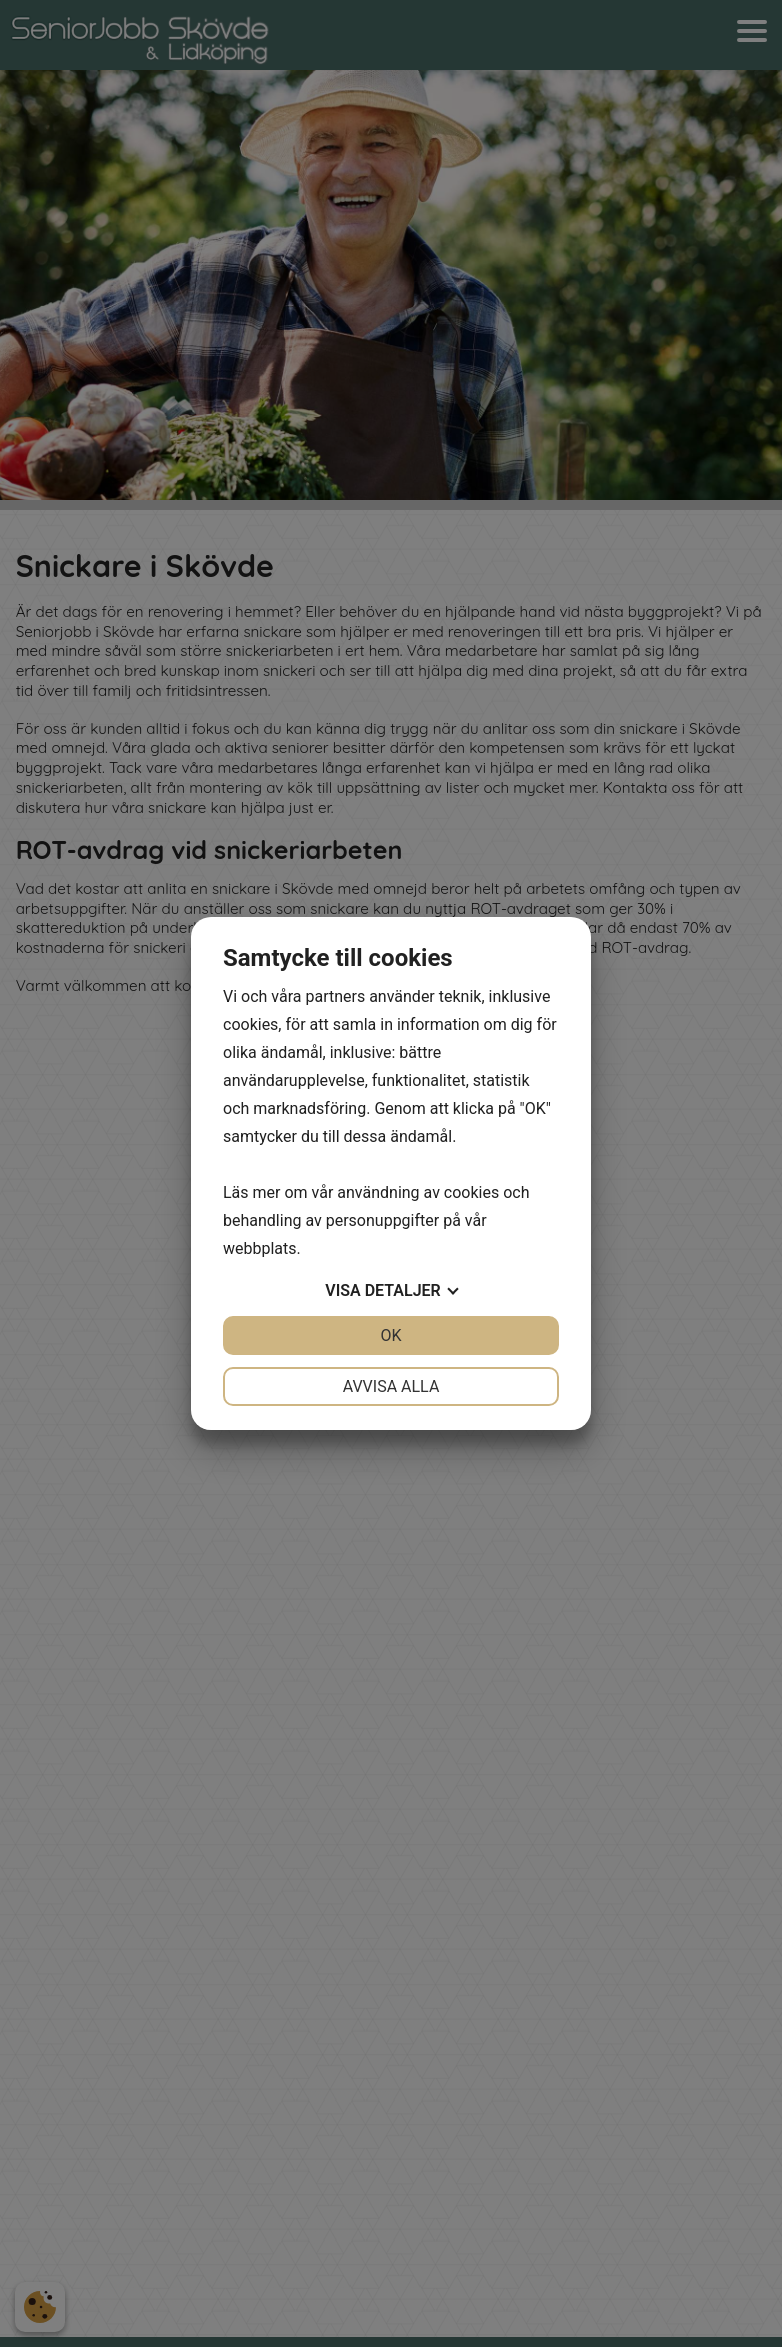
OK (390, 1335)
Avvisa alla (391, 1386)
